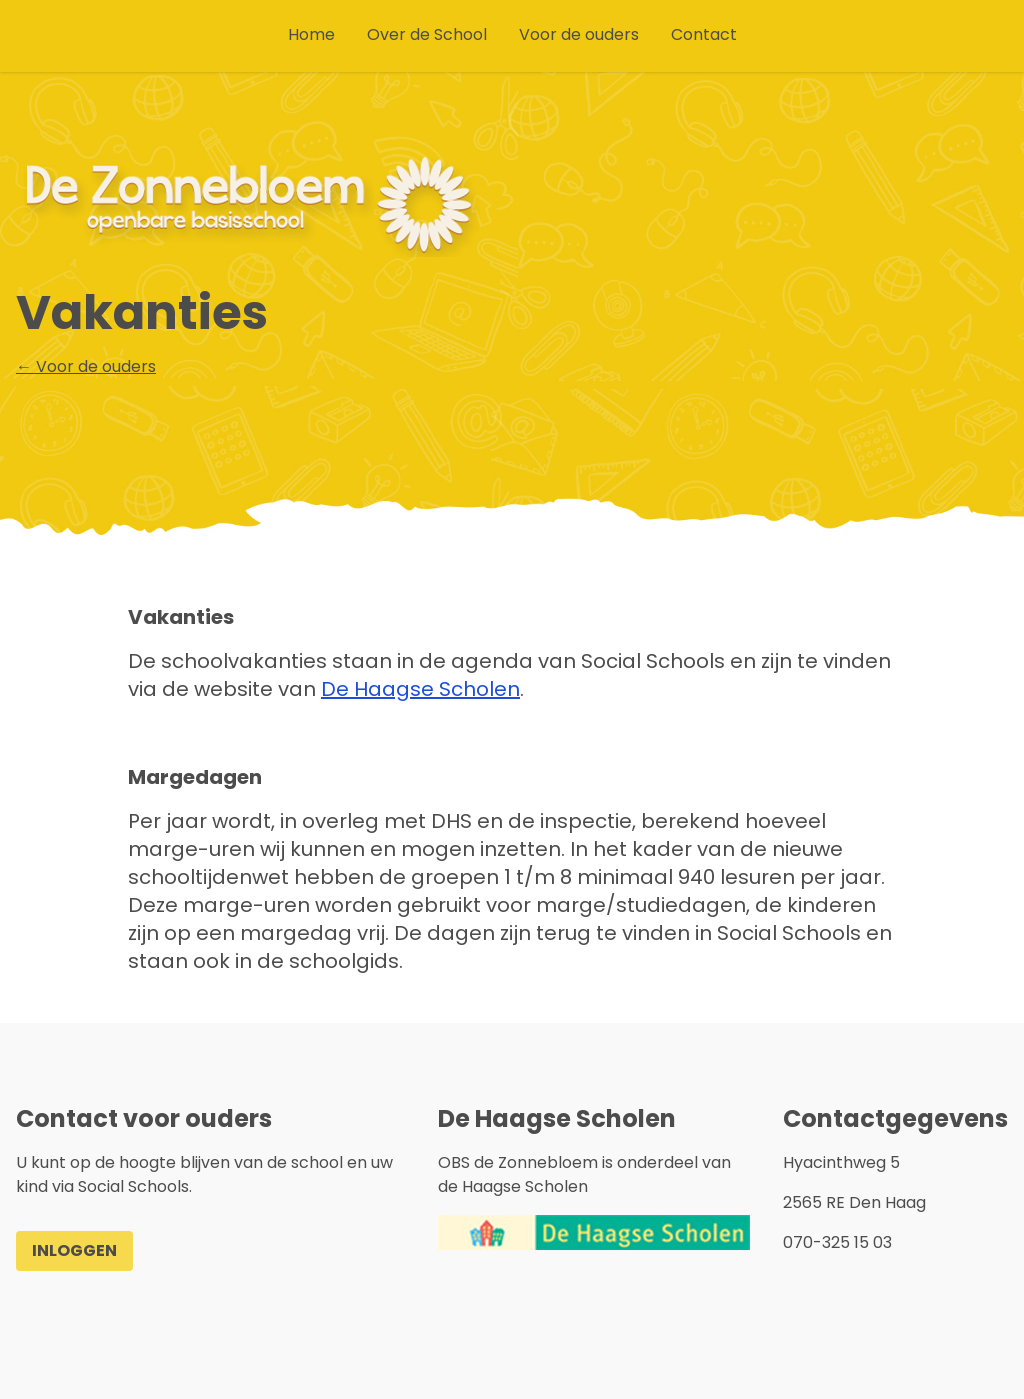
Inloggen (74, 1250)
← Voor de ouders (86, 366)
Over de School (427, 34)
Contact (704, 34)
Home (311, 34)
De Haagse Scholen (420, 689)
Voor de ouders (579, 34)
